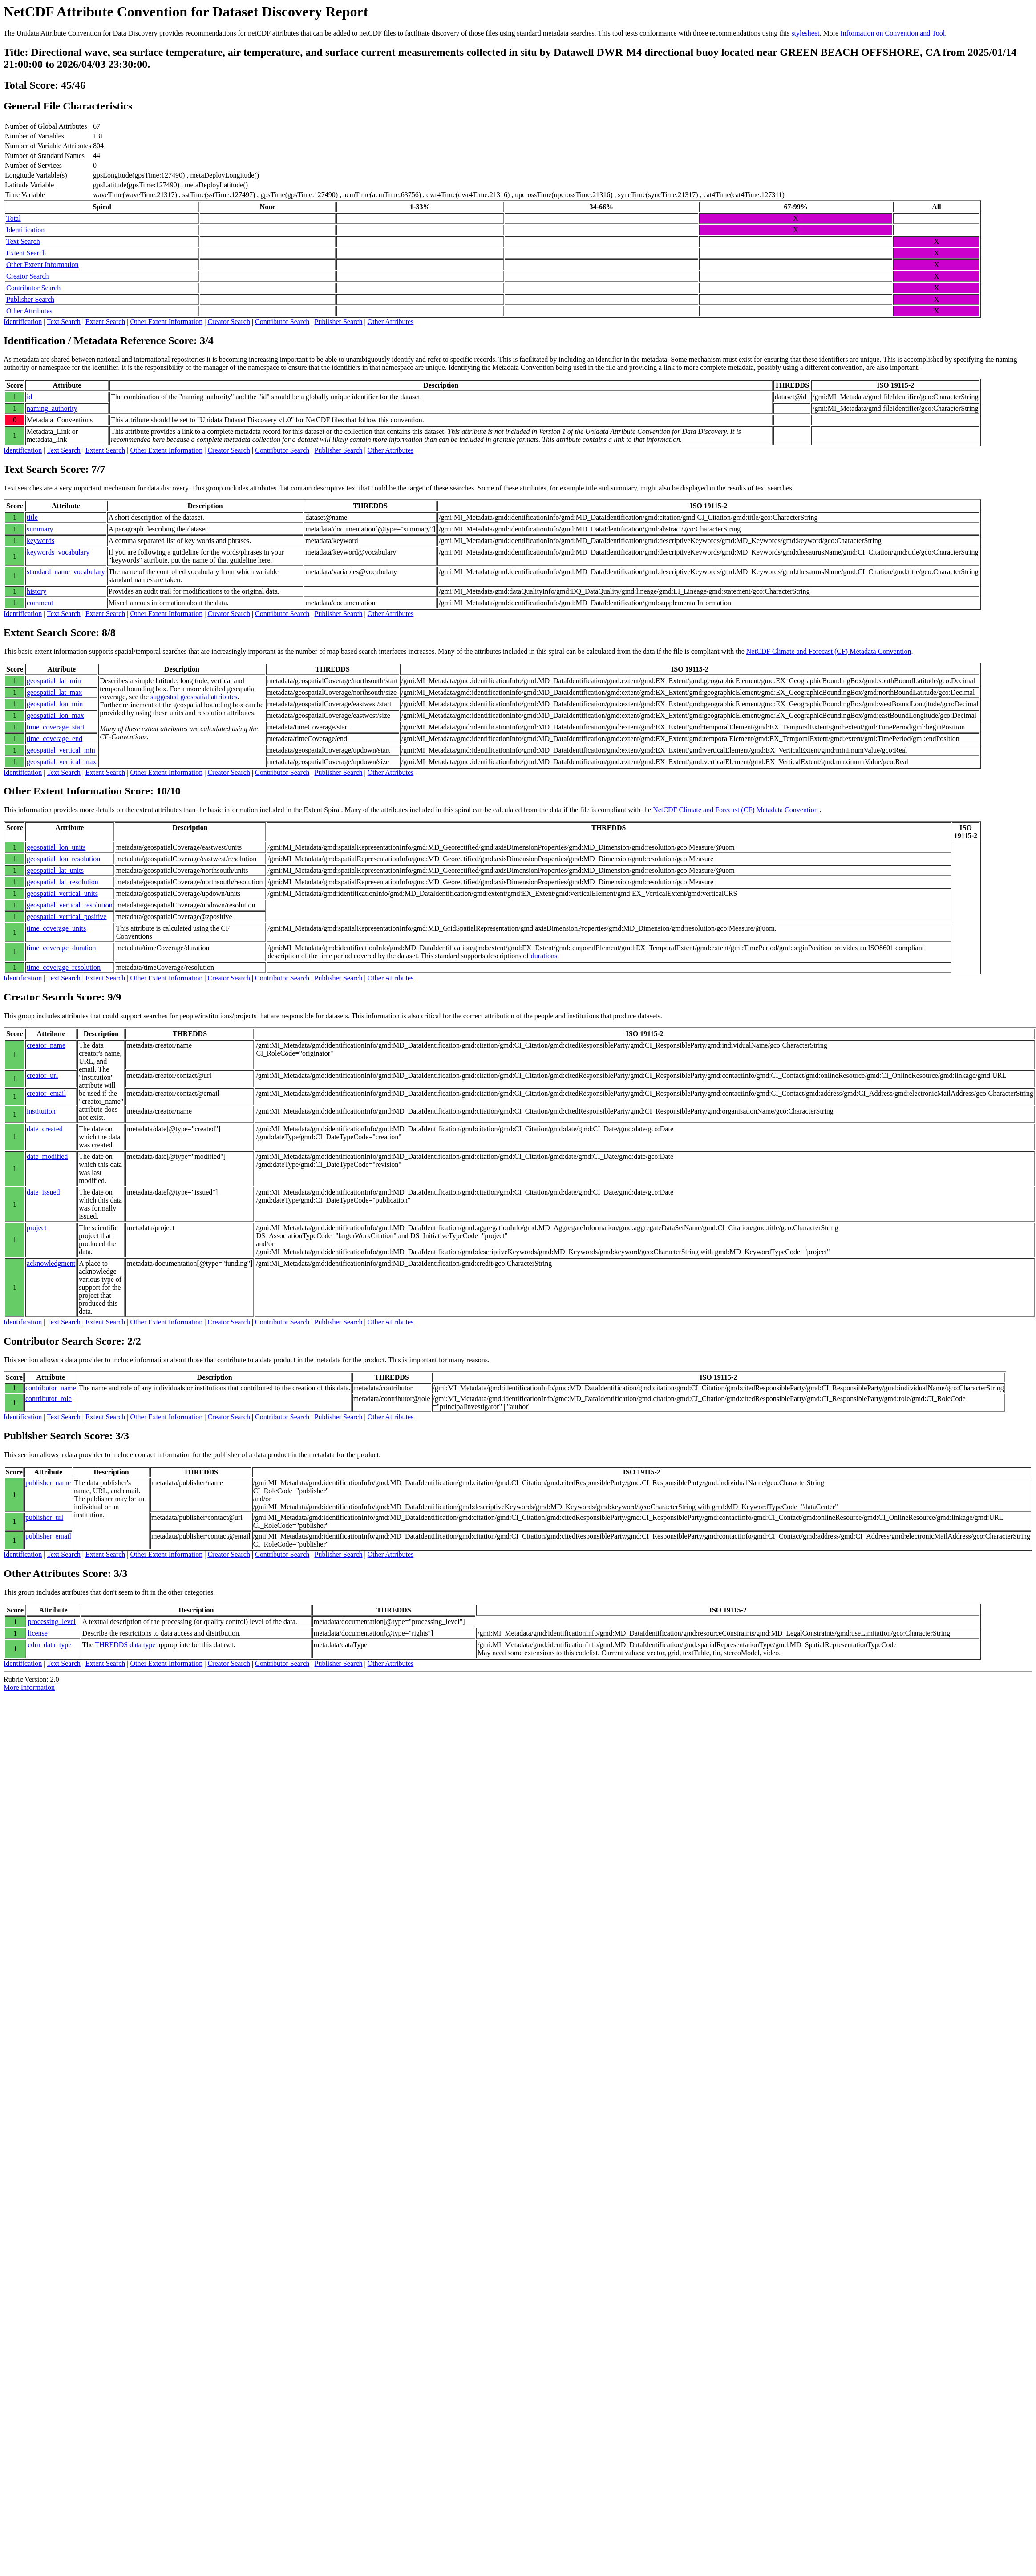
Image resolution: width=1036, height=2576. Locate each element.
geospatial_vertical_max (61, 762)
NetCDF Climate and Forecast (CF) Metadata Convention (828, 651)
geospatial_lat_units (55, 870)
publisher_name (48, 1482)
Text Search (23, 241)
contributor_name (50, 1388)
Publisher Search (30, 299)
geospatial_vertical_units (62, 893)
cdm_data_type (50, 1644)
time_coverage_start (56, 727)
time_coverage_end (54, 738)
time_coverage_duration (61, 948)
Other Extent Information (42, 264)
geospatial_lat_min (54, 681)
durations (544, 956)
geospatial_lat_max (54, 692)
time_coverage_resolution (64, 967)
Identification (25, 230)
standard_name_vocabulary (66, 571)
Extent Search (26, 253)
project (36, 1227)
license (38, 1633)
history (36, 591)
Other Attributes (29, 311)
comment (40, 603)
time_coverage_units (56, 928)
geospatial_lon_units (56, 847)
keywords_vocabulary (58, 552)
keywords (40, 540)
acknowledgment (51, 1263)
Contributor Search (33, 288)
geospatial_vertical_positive (67, 916)
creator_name (46, 1045)
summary (40, 529)
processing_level (52, 1621)
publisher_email (48, 1536)
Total (13, 218)
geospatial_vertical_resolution (70, 905)
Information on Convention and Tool (892, 33)
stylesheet (805, 33)
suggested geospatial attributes (194, 697)
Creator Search (27, 276)
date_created (45, 1129)
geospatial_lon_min (55, 704)
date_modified (47, 1156)
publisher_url (44, 1517)
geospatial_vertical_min (61, 750)
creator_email (46, 1093)
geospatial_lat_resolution (62, 882)
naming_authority (52, 408)
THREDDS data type (125, 1644)
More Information (29, 1687)
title (32, 517)
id (29, 397)
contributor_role (48, 1398)
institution (41, 1111)
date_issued (43, 1192)
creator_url (42, 1075)
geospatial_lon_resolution (63, 859)
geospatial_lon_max (55, 715)
